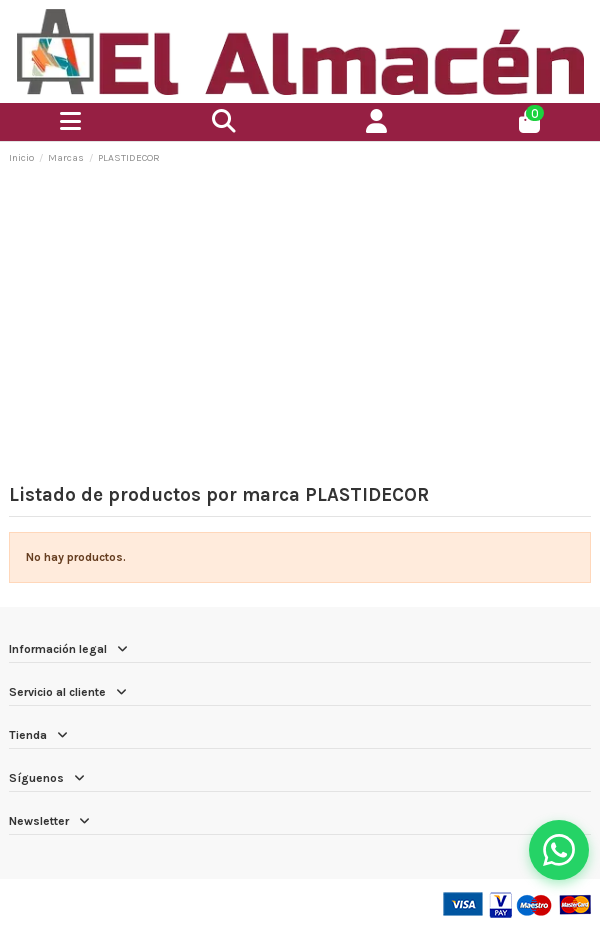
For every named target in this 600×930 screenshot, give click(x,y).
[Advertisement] (300, 329)
